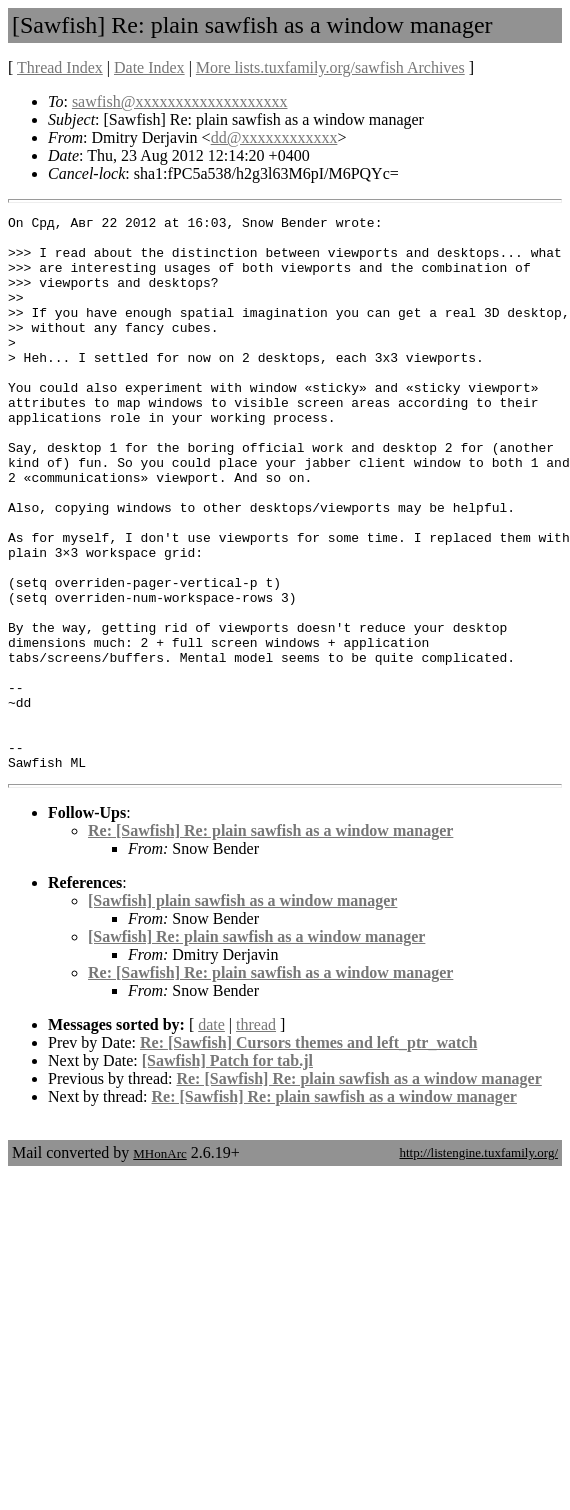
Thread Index (60, 67)
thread (256, 1135)
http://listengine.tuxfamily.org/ (478, 1263)
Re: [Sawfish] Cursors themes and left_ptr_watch (308, 1153)
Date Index (149, 67)
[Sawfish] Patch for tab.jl (227, 1171)
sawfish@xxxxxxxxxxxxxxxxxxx (180, 101)
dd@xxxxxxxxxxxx (274, 137)
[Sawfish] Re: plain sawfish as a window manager (256, 1047)
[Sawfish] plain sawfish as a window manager (242, 1011)
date (211, 1135)
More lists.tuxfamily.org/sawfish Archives (330, 67)
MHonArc (159, 1264)
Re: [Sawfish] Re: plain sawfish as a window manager (270, 941)
